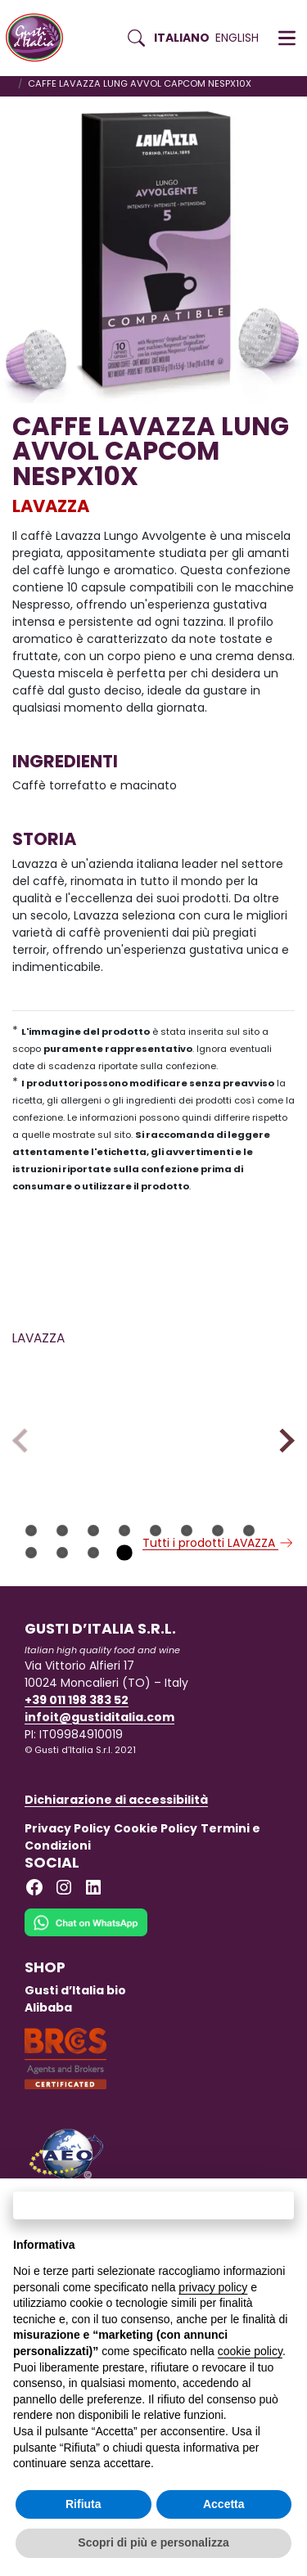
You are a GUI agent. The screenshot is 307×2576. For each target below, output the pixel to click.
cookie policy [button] (250, 2351)
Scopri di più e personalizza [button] (153, 2542)
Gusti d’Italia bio (75, 2066)
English (237, 37)
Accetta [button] (224, 2504)
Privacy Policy (68, 1904)
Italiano (182, 37)
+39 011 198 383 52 (77, 1776)
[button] (287, 38)
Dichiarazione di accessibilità (116, 1876)
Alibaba (48, 2083)
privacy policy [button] (212, 2287)
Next (282, 1478)
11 (93, 1628)
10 (62, 1628)
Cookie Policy (155, 1904)
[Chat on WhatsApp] (86, 2009)
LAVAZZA (50, 506)
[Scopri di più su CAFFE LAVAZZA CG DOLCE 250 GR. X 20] (79, 1417)
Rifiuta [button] (83, 2504)
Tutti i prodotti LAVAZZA (218, 1619)
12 (124, 1628)
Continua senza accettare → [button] (153, 2205)
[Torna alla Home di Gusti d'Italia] (40, 38)
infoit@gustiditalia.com (99, 1793)
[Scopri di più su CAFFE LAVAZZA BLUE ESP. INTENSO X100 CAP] (227, 1417)
